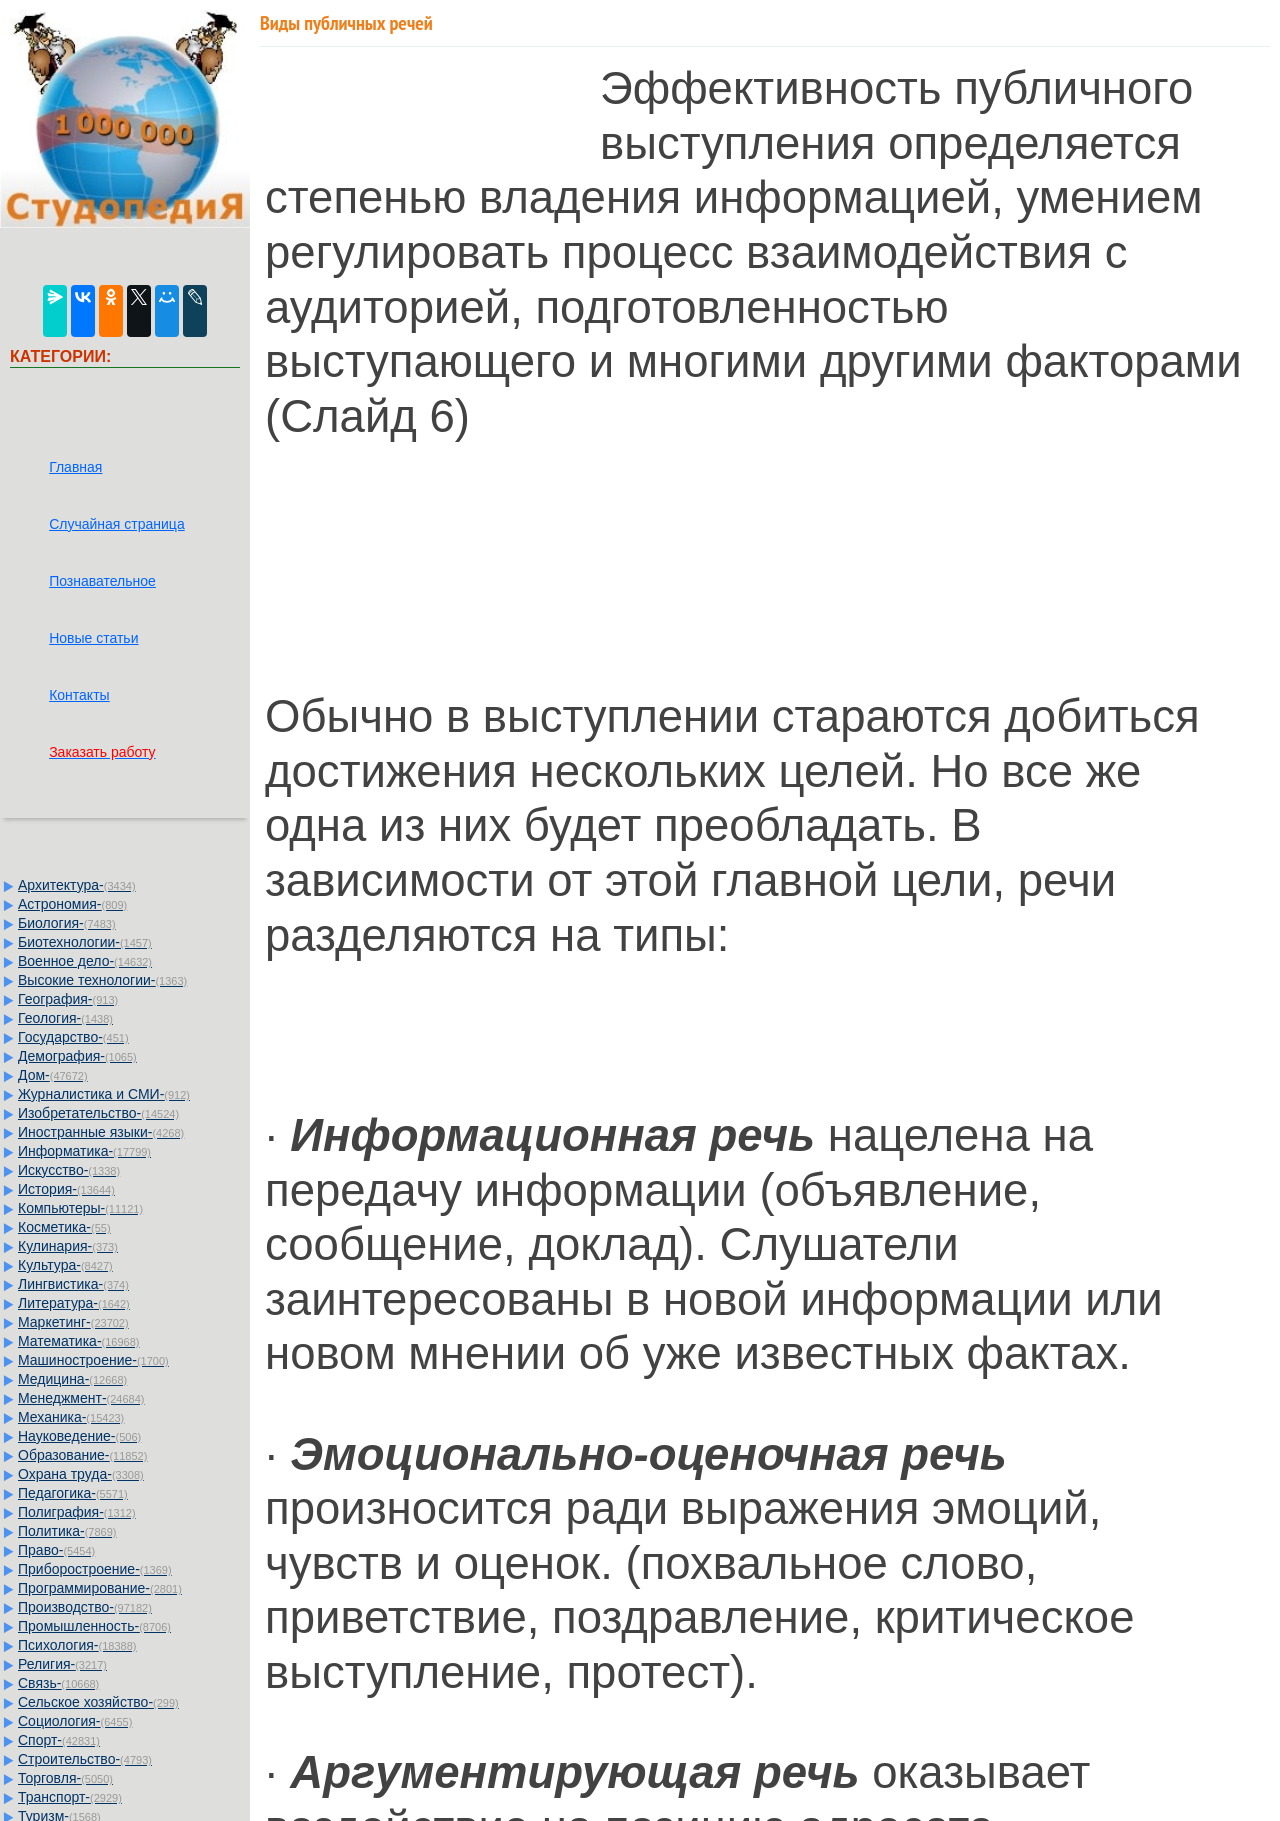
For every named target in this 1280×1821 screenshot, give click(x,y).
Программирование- (100, 1588)
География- (68, 999)
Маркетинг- (73, 1322)
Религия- (62, 1664)
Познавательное (102, 581)
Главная (75, 467)
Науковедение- (79, 1436)
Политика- (67, 1531)
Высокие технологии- (102, 980)
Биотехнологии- (85, 942)
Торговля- (65, 1778)
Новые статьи (93, 638)
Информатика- (84, 1151)
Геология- (65, 1018)
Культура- (65, 1265)
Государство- (73, 1037)
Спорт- (59, 1740)
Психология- (77, 1645)
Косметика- (64, 1227)
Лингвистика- (73, 1284)
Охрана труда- (81, 1474)
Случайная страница (117, 524)
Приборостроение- (95, 1569)
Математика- (78, 1341)
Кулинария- (68, 1246)
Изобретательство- (98, 1113)
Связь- (58, 1683)
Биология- (67, 923)
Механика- (71, 1417)
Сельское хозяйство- (98, 1702)
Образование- (82, 1455)
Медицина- (72, 1379)
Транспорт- (70, 1797)
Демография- (77, 1056)
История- (66, 1189)
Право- (56, 1550)
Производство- (85, 1607)
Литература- (74, 1303)
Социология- (75, 1721)
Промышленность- (94, 1626)
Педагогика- (73, 1493)
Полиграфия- (77, 1512)
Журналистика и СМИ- (104, 1094)
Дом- (53, 1075)
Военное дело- (85, 961)
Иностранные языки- (101, 1132)
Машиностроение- (93, 1360)
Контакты (79, 695)
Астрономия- (72, 904)
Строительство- (85, 1759)
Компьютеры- (80, 1208)
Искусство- (69, 1170)
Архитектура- (77, 885)
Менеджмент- (81, 1398)
